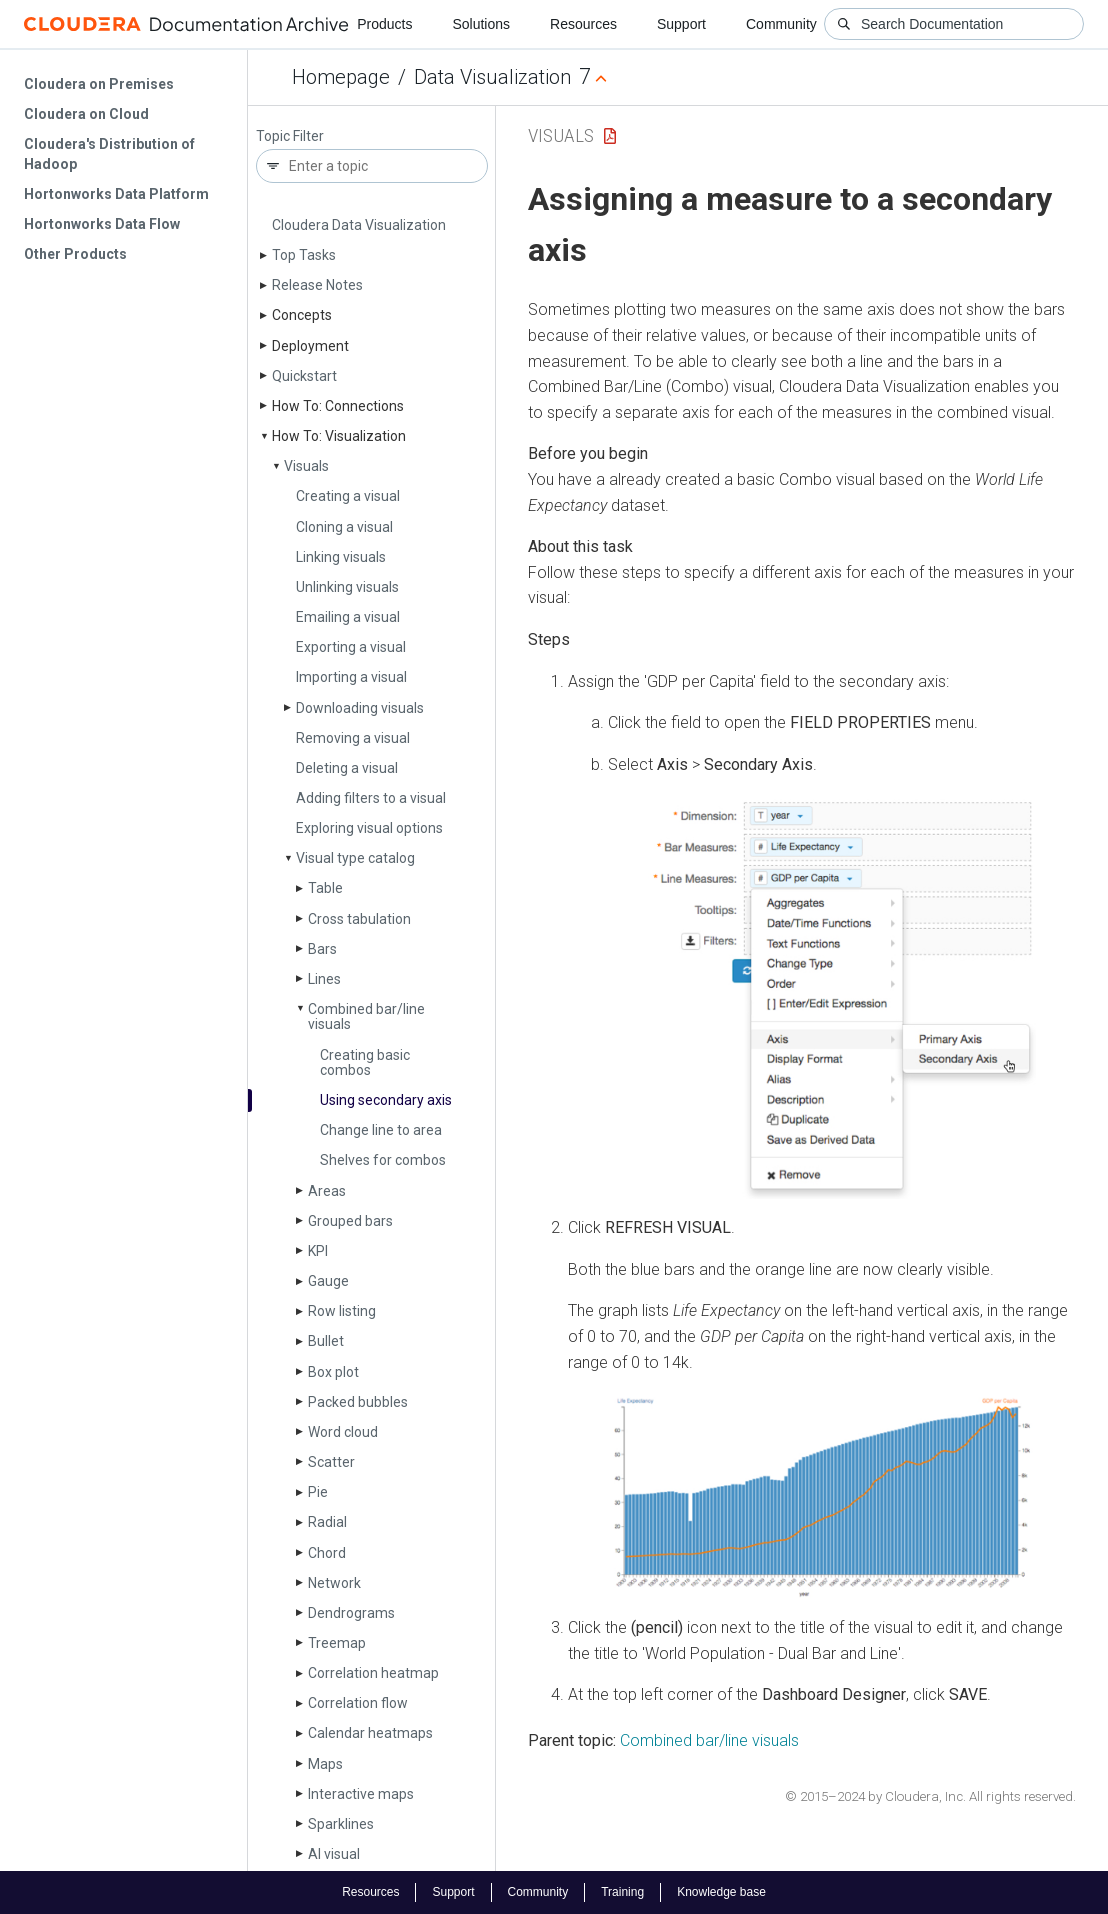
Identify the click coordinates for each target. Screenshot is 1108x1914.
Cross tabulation (359, 919)
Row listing (342, 1311)
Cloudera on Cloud (86, 114)
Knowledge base (721, 1892)
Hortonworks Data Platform (116, 194)
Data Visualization (492, 77)
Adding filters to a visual (371, 798)
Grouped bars (350, 1221)
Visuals (306, 466)
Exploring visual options (369, 828)
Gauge (328, 1281)
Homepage (341, 77)
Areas (327, 1191)
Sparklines (341, 1824)
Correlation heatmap (373, 1673)
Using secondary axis (386, 1100)
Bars (322, 949)
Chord (327, 1553)
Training (622, 1892)
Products (384, 24)
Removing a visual (353, 738)
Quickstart (304, 376)
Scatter (331, 1462)
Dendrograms (351, 1613)
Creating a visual (348, 496)
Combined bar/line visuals (366, 1016)
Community (781, 24)
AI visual (334, 1854)
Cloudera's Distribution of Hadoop (109, 154)
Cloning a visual (344, 527)
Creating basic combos (365, 1062)
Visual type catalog (355, 858)
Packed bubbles (358, 1402)
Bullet (326, 1341)
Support (681, 24)
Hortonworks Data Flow (102, 224)
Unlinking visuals (347, 587)
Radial (327, 1522)
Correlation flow (358, 1703)
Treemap (337, 1643)
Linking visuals (341, 557)
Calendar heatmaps (370, 1733)
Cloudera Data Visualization (359, 225)
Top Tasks (304, 255)
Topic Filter (290, 136)
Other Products (75, 254)
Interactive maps (361, 1794)
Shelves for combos (383, 1160)
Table (325, 888)
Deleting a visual (347, 768)
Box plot (333, 1372)
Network (334, 1583)
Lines (324, 979)
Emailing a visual (348, 617)
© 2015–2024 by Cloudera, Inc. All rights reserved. (930, 1796)
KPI (318, 1251)
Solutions (481, 24)
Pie (318, 1492)
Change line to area (381, 1130)
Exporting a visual (351, 647)
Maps (325, 1764)
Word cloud (343, 1432)
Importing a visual (351, 677)
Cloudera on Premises (99, 84)
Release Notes (317, 285)
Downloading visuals (360, 708)
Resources (583, 24)
